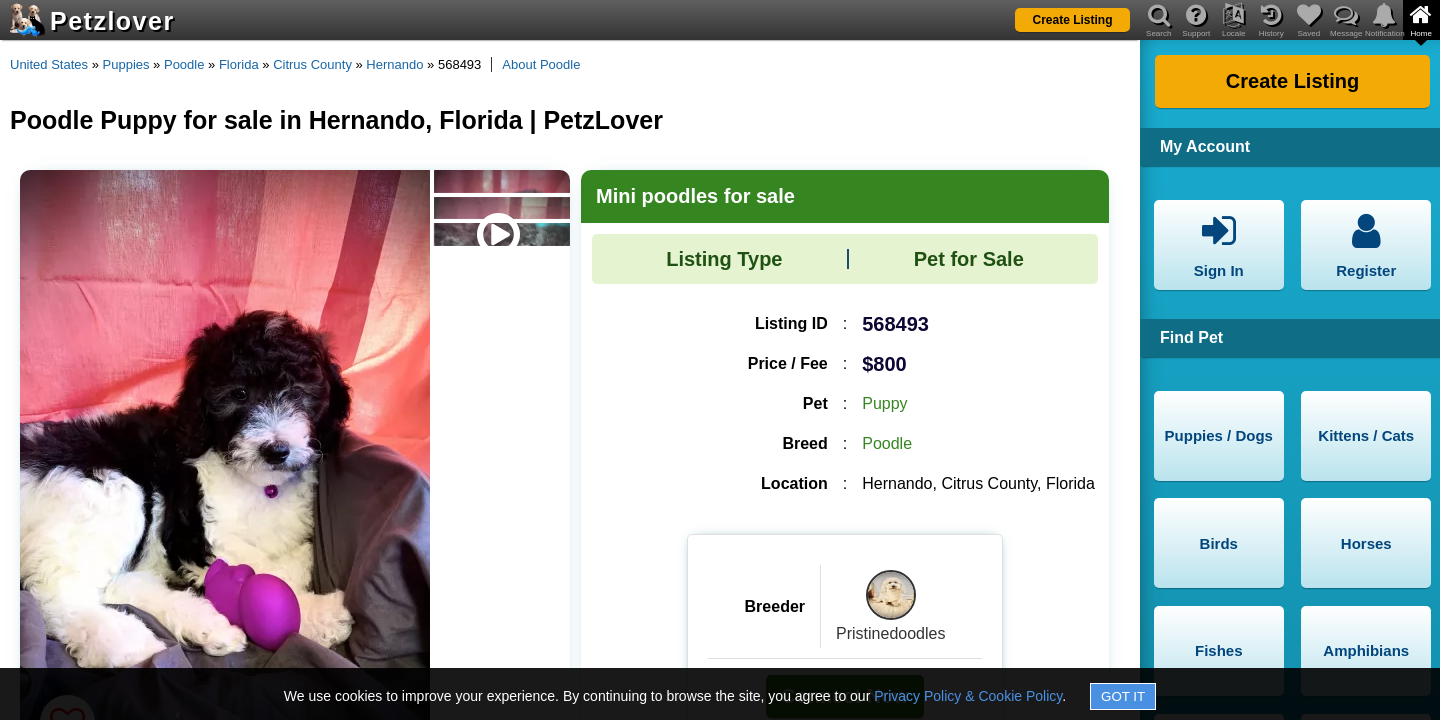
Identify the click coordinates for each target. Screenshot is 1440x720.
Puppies (126, 64)
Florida (239, 64)
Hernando (394, 64)
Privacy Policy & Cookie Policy (968, 696)
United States (49, 64)
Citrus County (312, 64)
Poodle (184, 64)
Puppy (884, 403)
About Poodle (541, 64)
